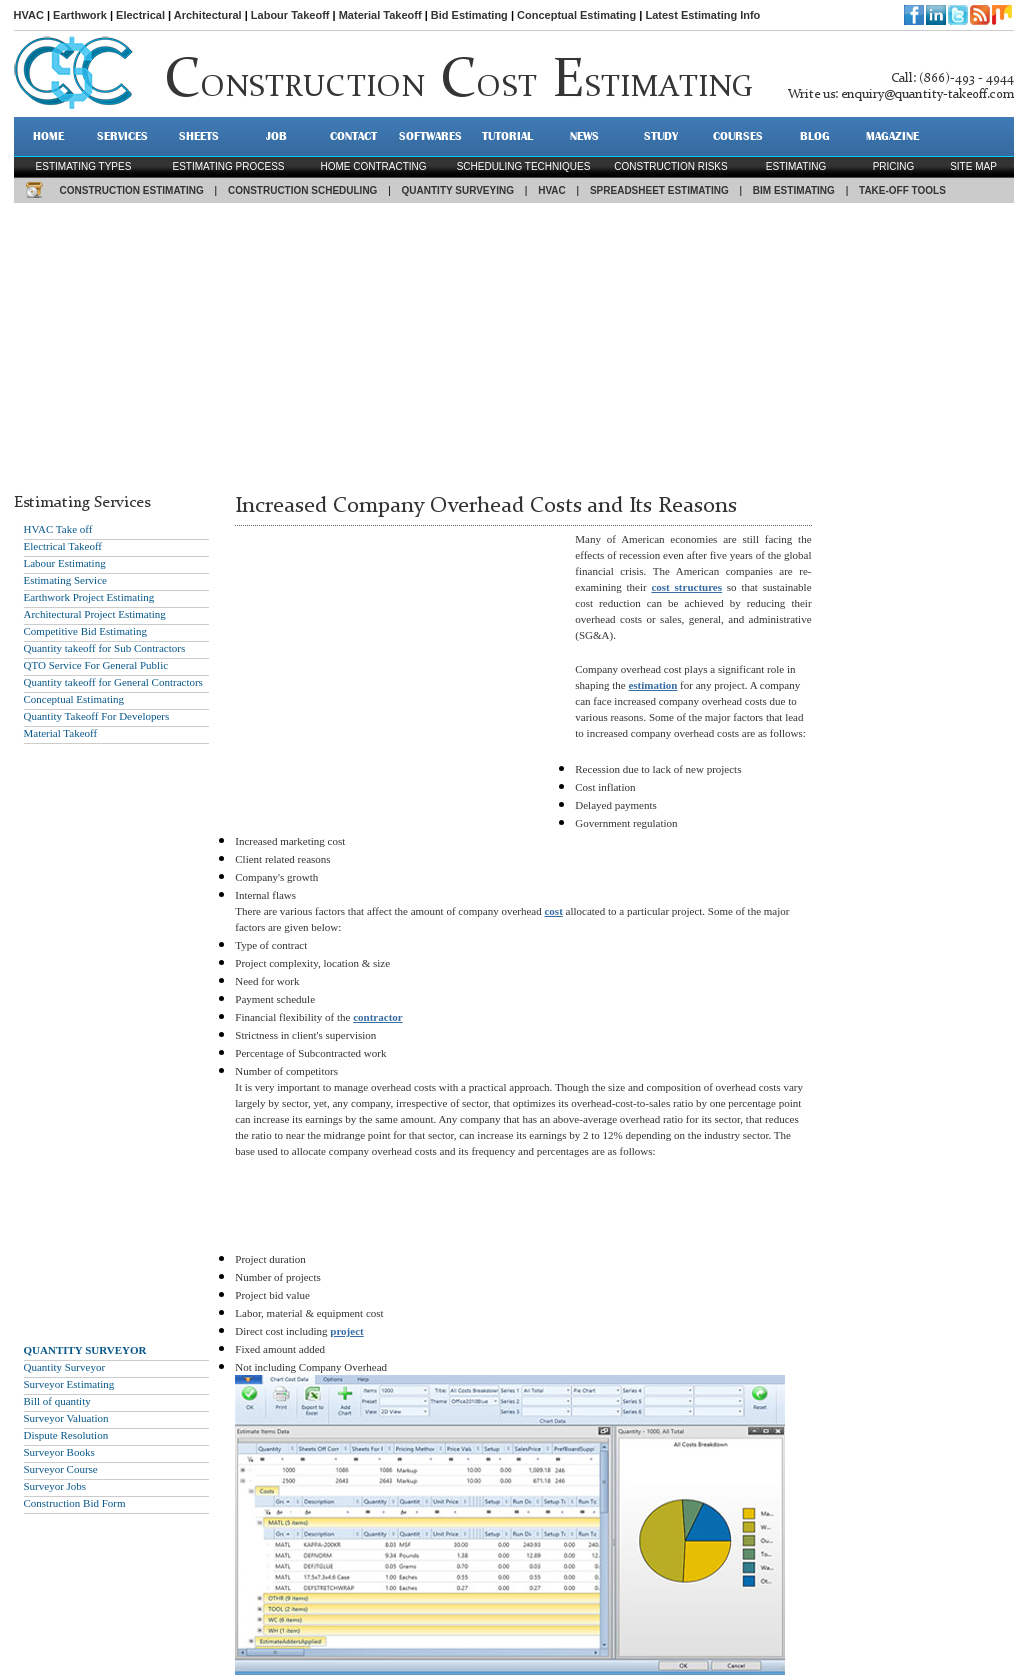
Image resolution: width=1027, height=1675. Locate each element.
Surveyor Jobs (55, 1486)
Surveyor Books (59, 1452)
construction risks (670, 166)
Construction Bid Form (75, 1503)
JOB (276, 136)
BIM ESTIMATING (794, 190)
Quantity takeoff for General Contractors (113, 682)
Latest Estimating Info (702, 15)
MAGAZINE (892, 136)
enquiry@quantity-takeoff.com (927, 94)
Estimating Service (65, 580)
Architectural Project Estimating (95, 614)
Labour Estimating (65, 563)
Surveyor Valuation (66, 1418)
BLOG (815, 136)
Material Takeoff (380, 15)
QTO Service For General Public (96, 665)
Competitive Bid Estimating (85, 631)
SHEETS (199, 136)
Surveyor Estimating (69, 1384)
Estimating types (84, 166)
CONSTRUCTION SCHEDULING (302, 190)
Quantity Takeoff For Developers (97, 716)
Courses (738, 136)
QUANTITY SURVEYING (458, 190)
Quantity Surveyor (65, 1367)
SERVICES (122, 136)
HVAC (29, 15)
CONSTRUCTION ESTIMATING (132, 190)
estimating (796, 166)
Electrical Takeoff (63, 546)
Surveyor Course (61, 1469)
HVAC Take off (58, 529)
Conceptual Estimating (576, 15)
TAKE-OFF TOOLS (902, 190)
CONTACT (353, 136)
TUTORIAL (507, 136)
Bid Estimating (469, 15)
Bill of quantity (57, 1401)
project (346, 1331)
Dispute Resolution (66, 1435)
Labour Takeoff (290, 15)
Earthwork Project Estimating (89, 597)
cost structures (686, 587)
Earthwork (80, 15)
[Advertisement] (514, 343)
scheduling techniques (524, 166)
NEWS (584, 136)
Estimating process (228, 166)
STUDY (661, 136)
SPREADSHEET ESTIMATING (659, 190)
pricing (894, 166)
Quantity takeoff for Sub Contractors (105, 648)
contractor (377, 1017)
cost (553, 911)
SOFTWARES (430, 136)
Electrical (140, 15)
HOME (48, 136)
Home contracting (373, 166)
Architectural (208, 15)
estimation (652, 685)
